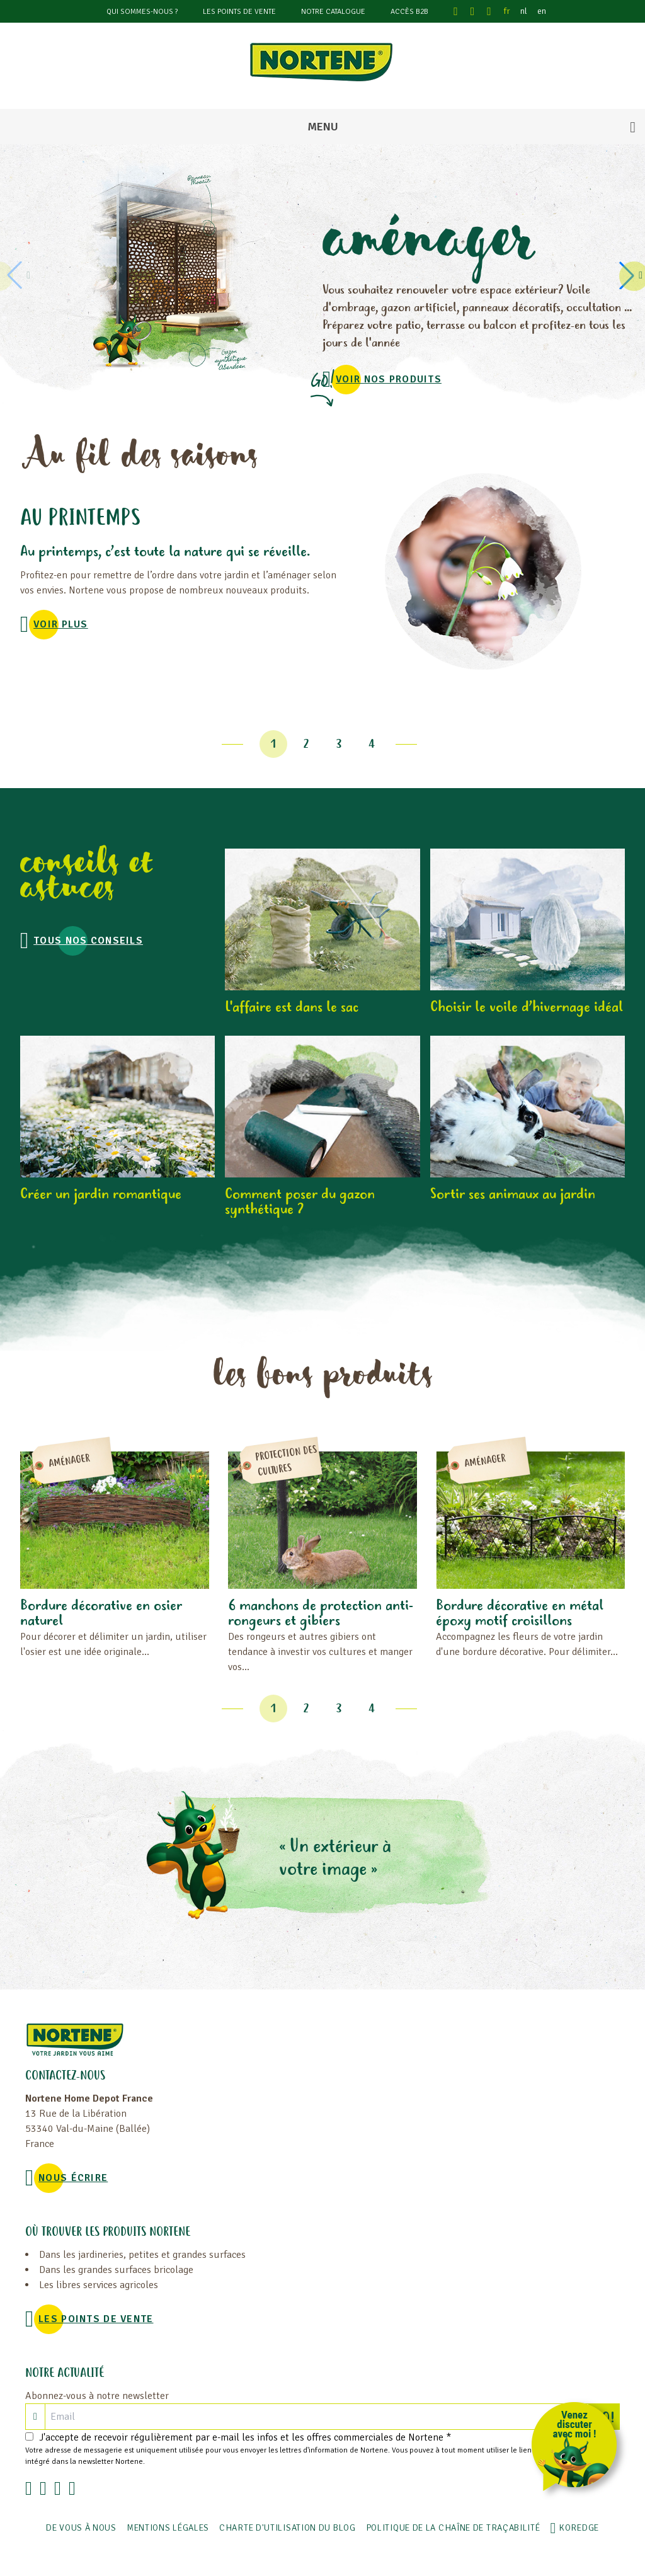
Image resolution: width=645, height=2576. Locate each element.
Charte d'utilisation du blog (287, 2527)
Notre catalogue (333, 11)
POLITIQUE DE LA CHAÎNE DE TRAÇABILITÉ (453, 2527)
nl (523, 11)
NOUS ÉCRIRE (73, 2178)
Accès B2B (409, 11)
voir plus (60, 624)
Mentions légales (168, 2527)
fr (507, 11)
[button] (628, 275)
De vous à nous (81, 2527)
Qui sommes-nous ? (142, 11)
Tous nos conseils (88, 940)
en (541, 11)
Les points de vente (239, 11)
